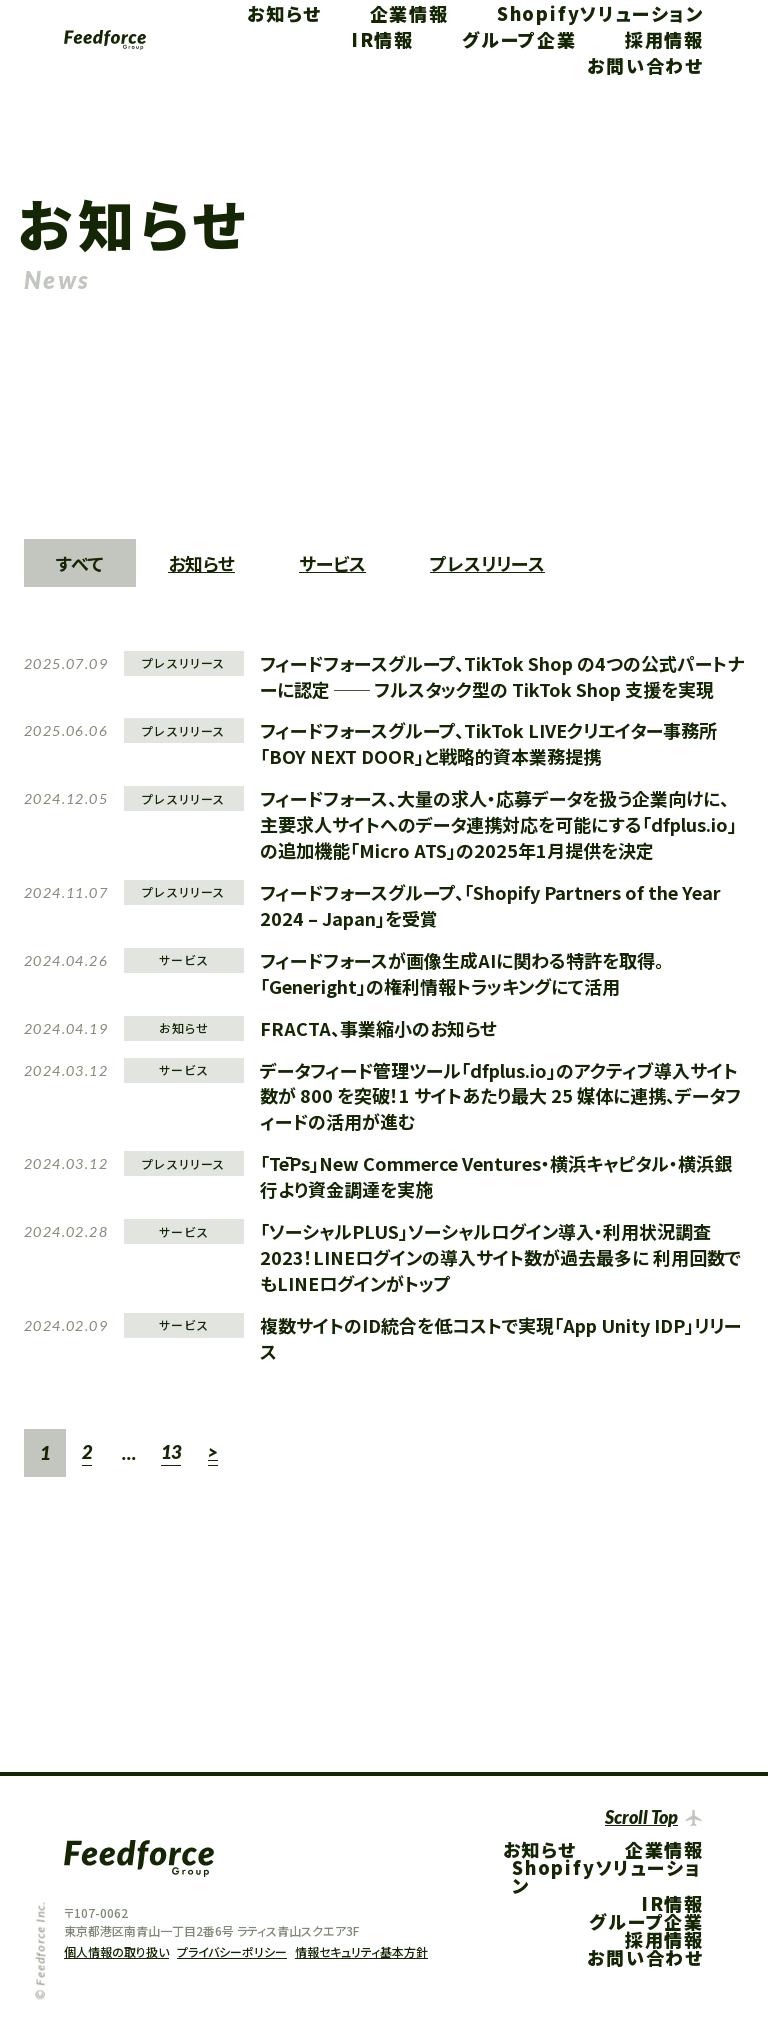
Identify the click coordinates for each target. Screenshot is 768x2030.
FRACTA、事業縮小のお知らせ (378, 1028)
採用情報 (664, 39)
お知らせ (284, 13)
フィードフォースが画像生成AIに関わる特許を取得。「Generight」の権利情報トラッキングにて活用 (462, 973)
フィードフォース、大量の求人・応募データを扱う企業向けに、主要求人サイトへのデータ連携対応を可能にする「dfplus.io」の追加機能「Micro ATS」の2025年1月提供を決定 (498, 824)
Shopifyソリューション (600, 13)
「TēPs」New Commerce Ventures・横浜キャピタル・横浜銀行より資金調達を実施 (496, 1176)
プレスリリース (487, 563)
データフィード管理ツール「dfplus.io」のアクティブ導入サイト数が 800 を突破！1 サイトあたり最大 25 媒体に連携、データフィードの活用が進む (500, 1096)
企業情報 (409, 13)
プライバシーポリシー (232, 1951)
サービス (332, 563)
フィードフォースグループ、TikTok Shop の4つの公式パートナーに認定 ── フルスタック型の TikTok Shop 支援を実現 (502, 676)
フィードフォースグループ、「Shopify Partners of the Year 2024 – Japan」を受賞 (490, 905)
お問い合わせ (645, 65)
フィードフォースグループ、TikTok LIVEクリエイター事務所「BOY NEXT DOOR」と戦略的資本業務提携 (488, 743)
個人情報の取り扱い (116, 1951)
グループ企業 (519, 39)
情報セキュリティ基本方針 (361, 1951)
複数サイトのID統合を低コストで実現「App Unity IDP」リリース (500, 1338)
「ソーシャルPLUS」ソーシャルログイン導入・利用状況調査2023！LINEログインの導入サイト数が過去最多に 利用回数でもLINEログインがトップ (500, 1257)
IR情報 (382, 39)
